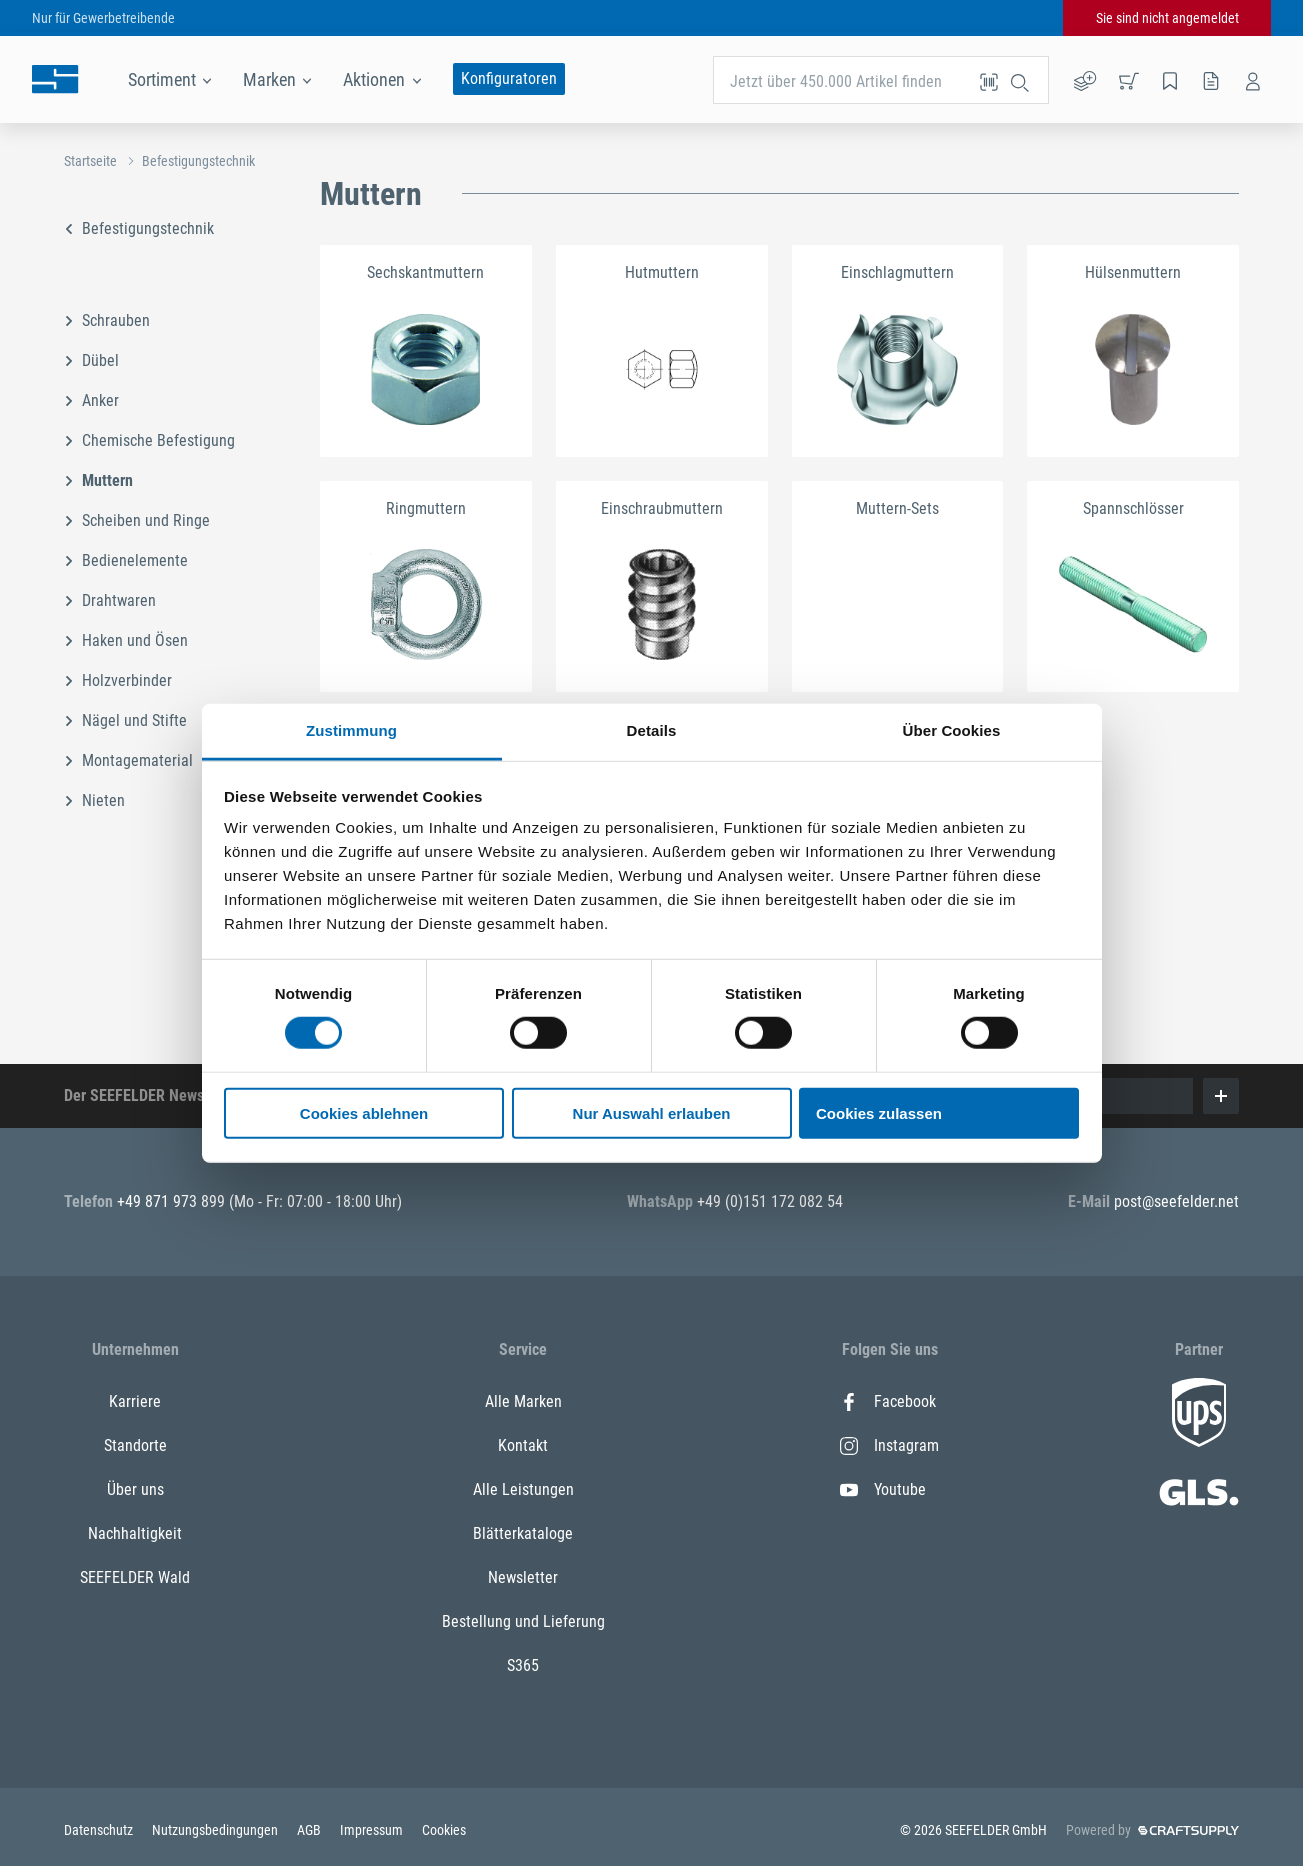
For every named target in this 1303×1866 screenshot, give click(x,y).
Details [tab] (652, 730)
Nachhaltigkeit (135, 1533)
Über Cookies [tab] (952, 730)
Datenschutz (100, 1830)
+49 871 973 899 (173, 1201)
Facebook (888, 1401)
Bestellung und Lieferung (523, 1621)
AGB (310, 1830)
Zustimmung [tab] (351, 730)
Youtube (883, 1489)
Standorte (135, 1445)
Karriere (135, 1401)
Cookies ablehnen (364, 1113)
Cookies (444, 1830)
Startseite (90, 161)
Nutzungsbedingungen (216, 1830)
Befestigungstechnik (198, 161)
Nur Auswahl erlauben (652, 1113)
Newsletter (523, 1577)
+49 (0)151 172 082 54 (770, 1201)
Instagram (889, 1445)
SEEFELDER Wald (135, 1577)
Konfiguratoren (509, 78)
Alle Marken (523, 1401)
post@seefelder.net (1176, 1201)
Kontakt (523, 1445)
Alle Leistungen (523, 1489)
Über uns (135, 1489)
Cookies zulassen (879, 1113)
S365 (523, 1665)
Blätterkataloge (523, 1533)
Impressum (373, 1830)
